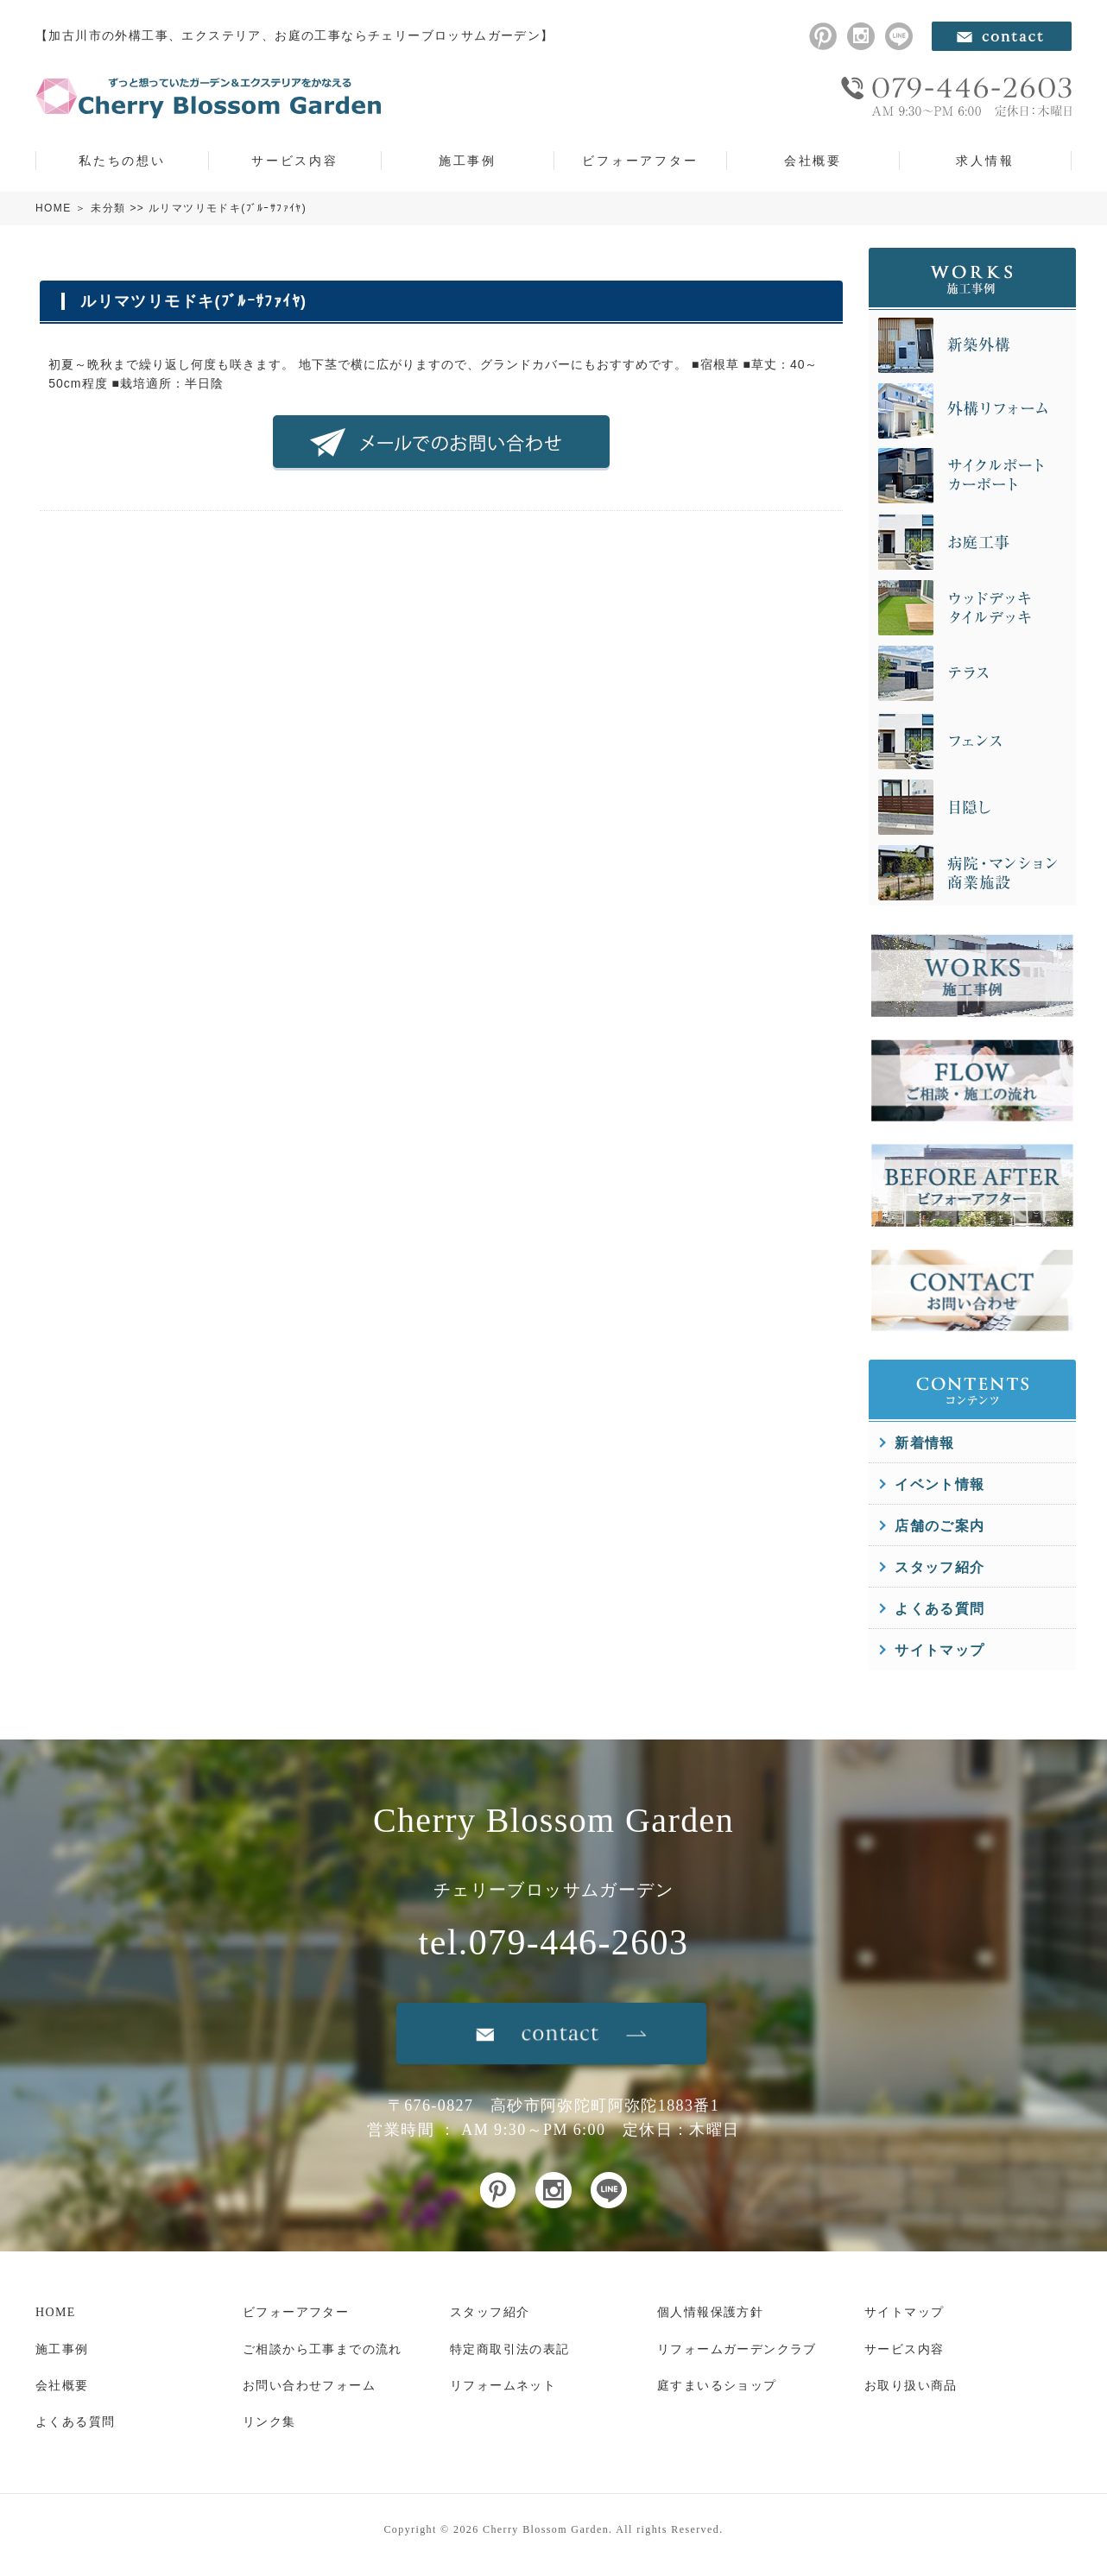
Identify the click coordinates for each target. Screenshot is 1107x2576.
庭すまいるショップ (717, 2385)
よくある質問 (939, 1608)
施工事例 (468, 160)
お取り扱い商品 (911, 2385)
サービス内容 (294, 160)
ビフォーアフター (640, 160)
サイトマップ (939, 1650)
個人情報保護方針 (710, 2312)
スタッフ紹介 (939, 1567)
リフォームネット (503, 2385)
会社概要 (813, 160)
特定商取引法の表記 (510, 2349)
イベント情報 (939, 1484)
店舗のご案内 (939, 1525)
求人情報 (985, 160)
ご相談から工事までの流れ (322, 2349)
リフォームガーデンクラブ (737, 2349)
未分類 (108, 208)
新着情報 (925, 1443)
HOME (53, 208)
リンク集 (269, 2421)
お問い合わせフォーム (309, 2385)
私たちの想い (122, 160)
